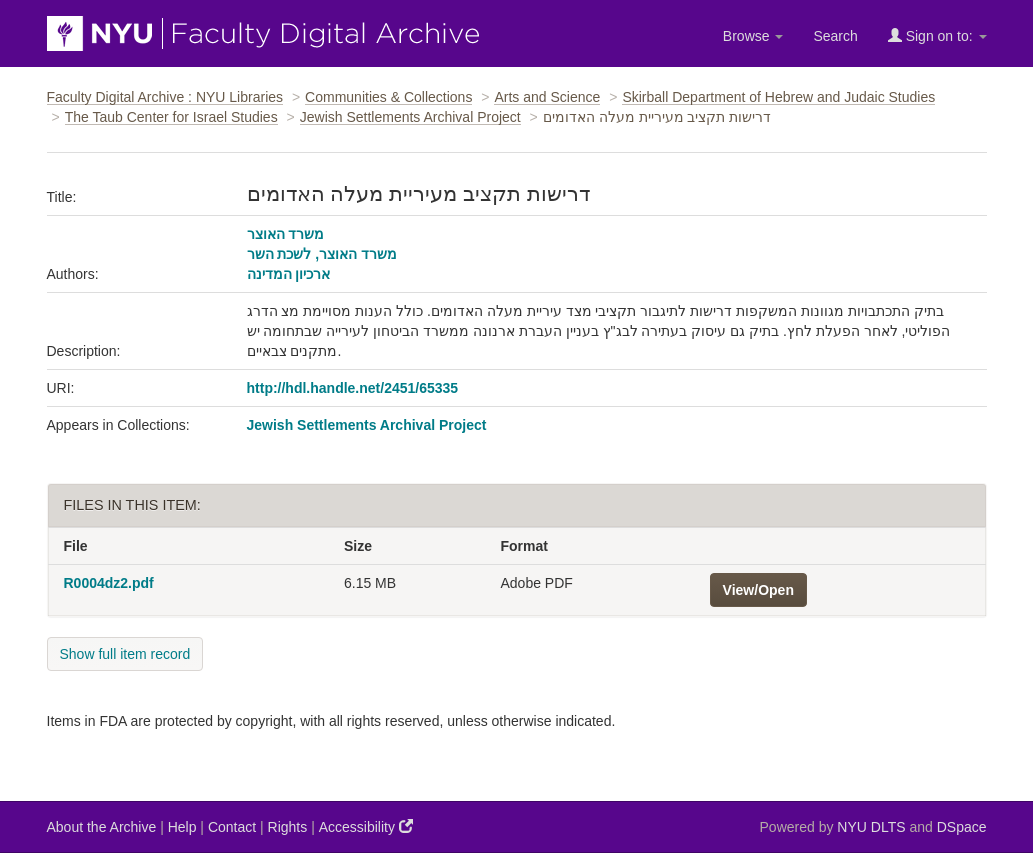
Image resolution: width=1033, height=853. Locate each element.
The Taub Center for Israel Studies (171, 117)
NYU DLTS (871, 827)
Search (835, 36)
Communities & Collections (388, 97)
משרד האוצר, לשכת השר (322, 254)
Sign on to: (937, 35)
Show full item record (125, 654)
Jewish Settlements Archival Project (410, 117)
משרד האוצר (286, 234)
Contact (232, 827)
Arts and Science (547, 97)
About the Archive (102, 827)
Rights (288, 827)
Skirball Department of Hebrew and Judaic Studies (778, 97)
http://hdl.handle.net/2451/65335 (353, 388)
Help (182, 827)
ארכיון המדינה (289, 274)
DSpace (962, 827)
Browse (753, 36)
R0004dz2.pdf (109, 583)
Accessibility (366, 826)
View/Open (758, 590)
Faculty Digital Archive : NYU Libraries (165, 97)
